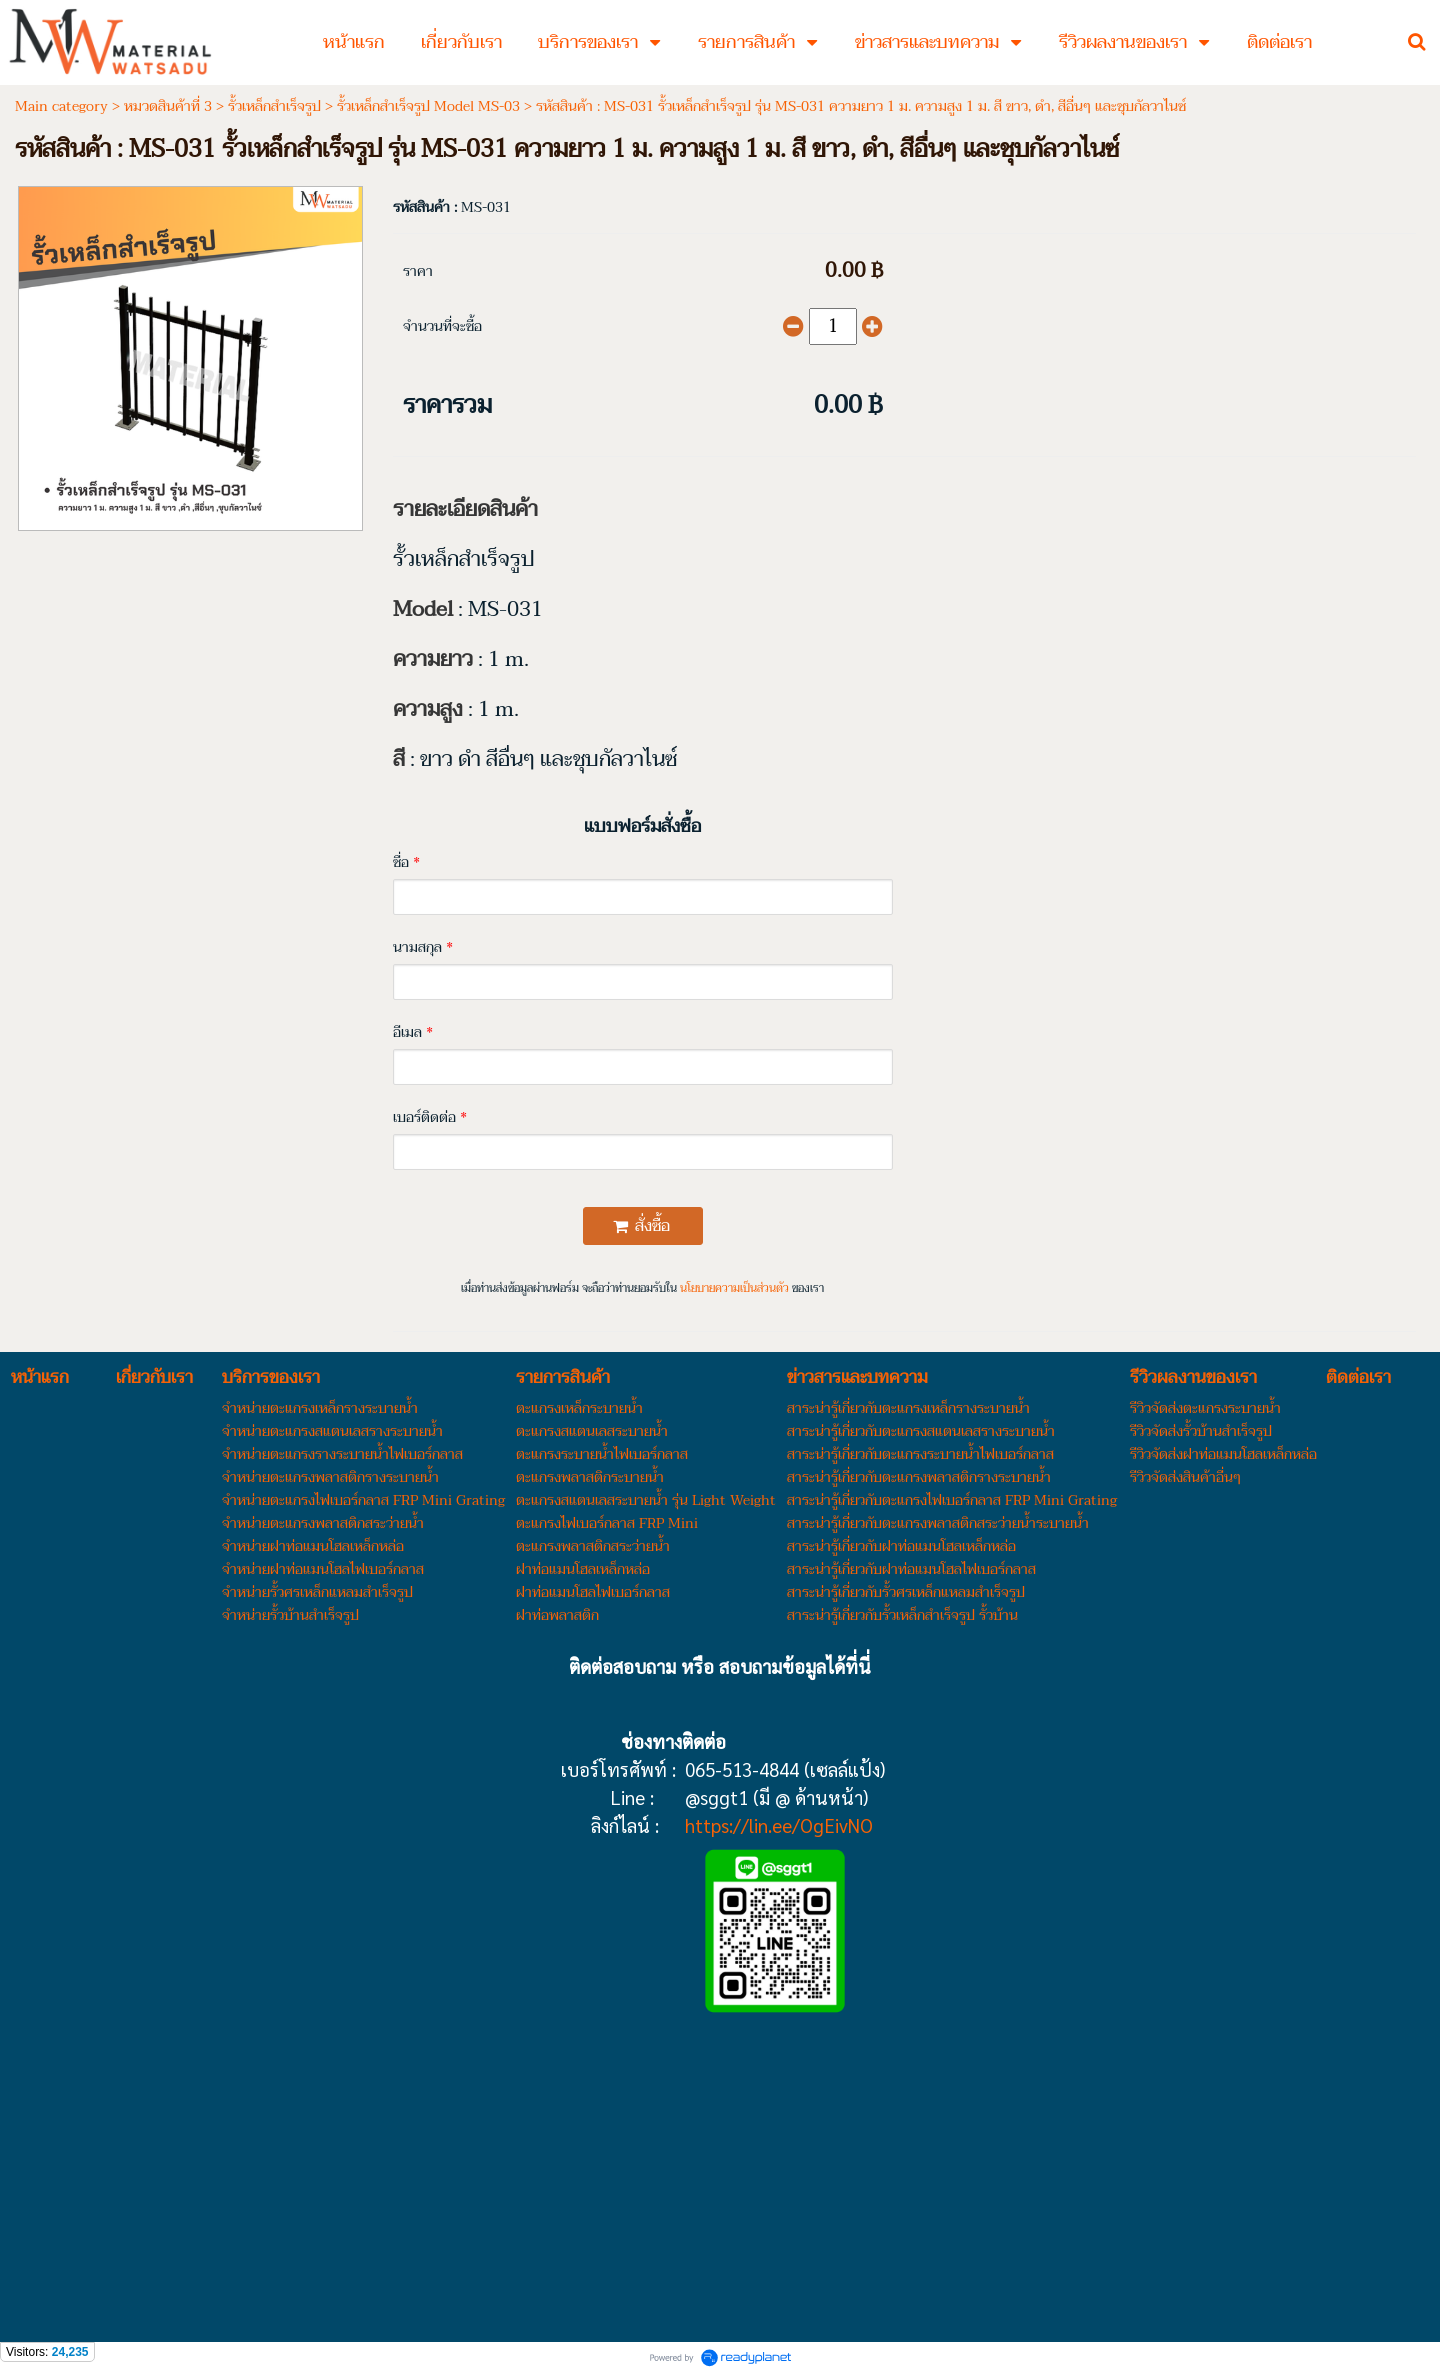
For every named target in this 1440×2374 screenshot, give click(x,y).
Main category (61, 106)
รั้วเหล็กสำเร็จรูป (274, 106)
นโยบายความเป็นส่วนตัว (734, 1288)
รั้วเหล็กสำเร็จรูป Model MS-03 (428, 106)
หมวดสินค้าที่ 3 (168, 106)
